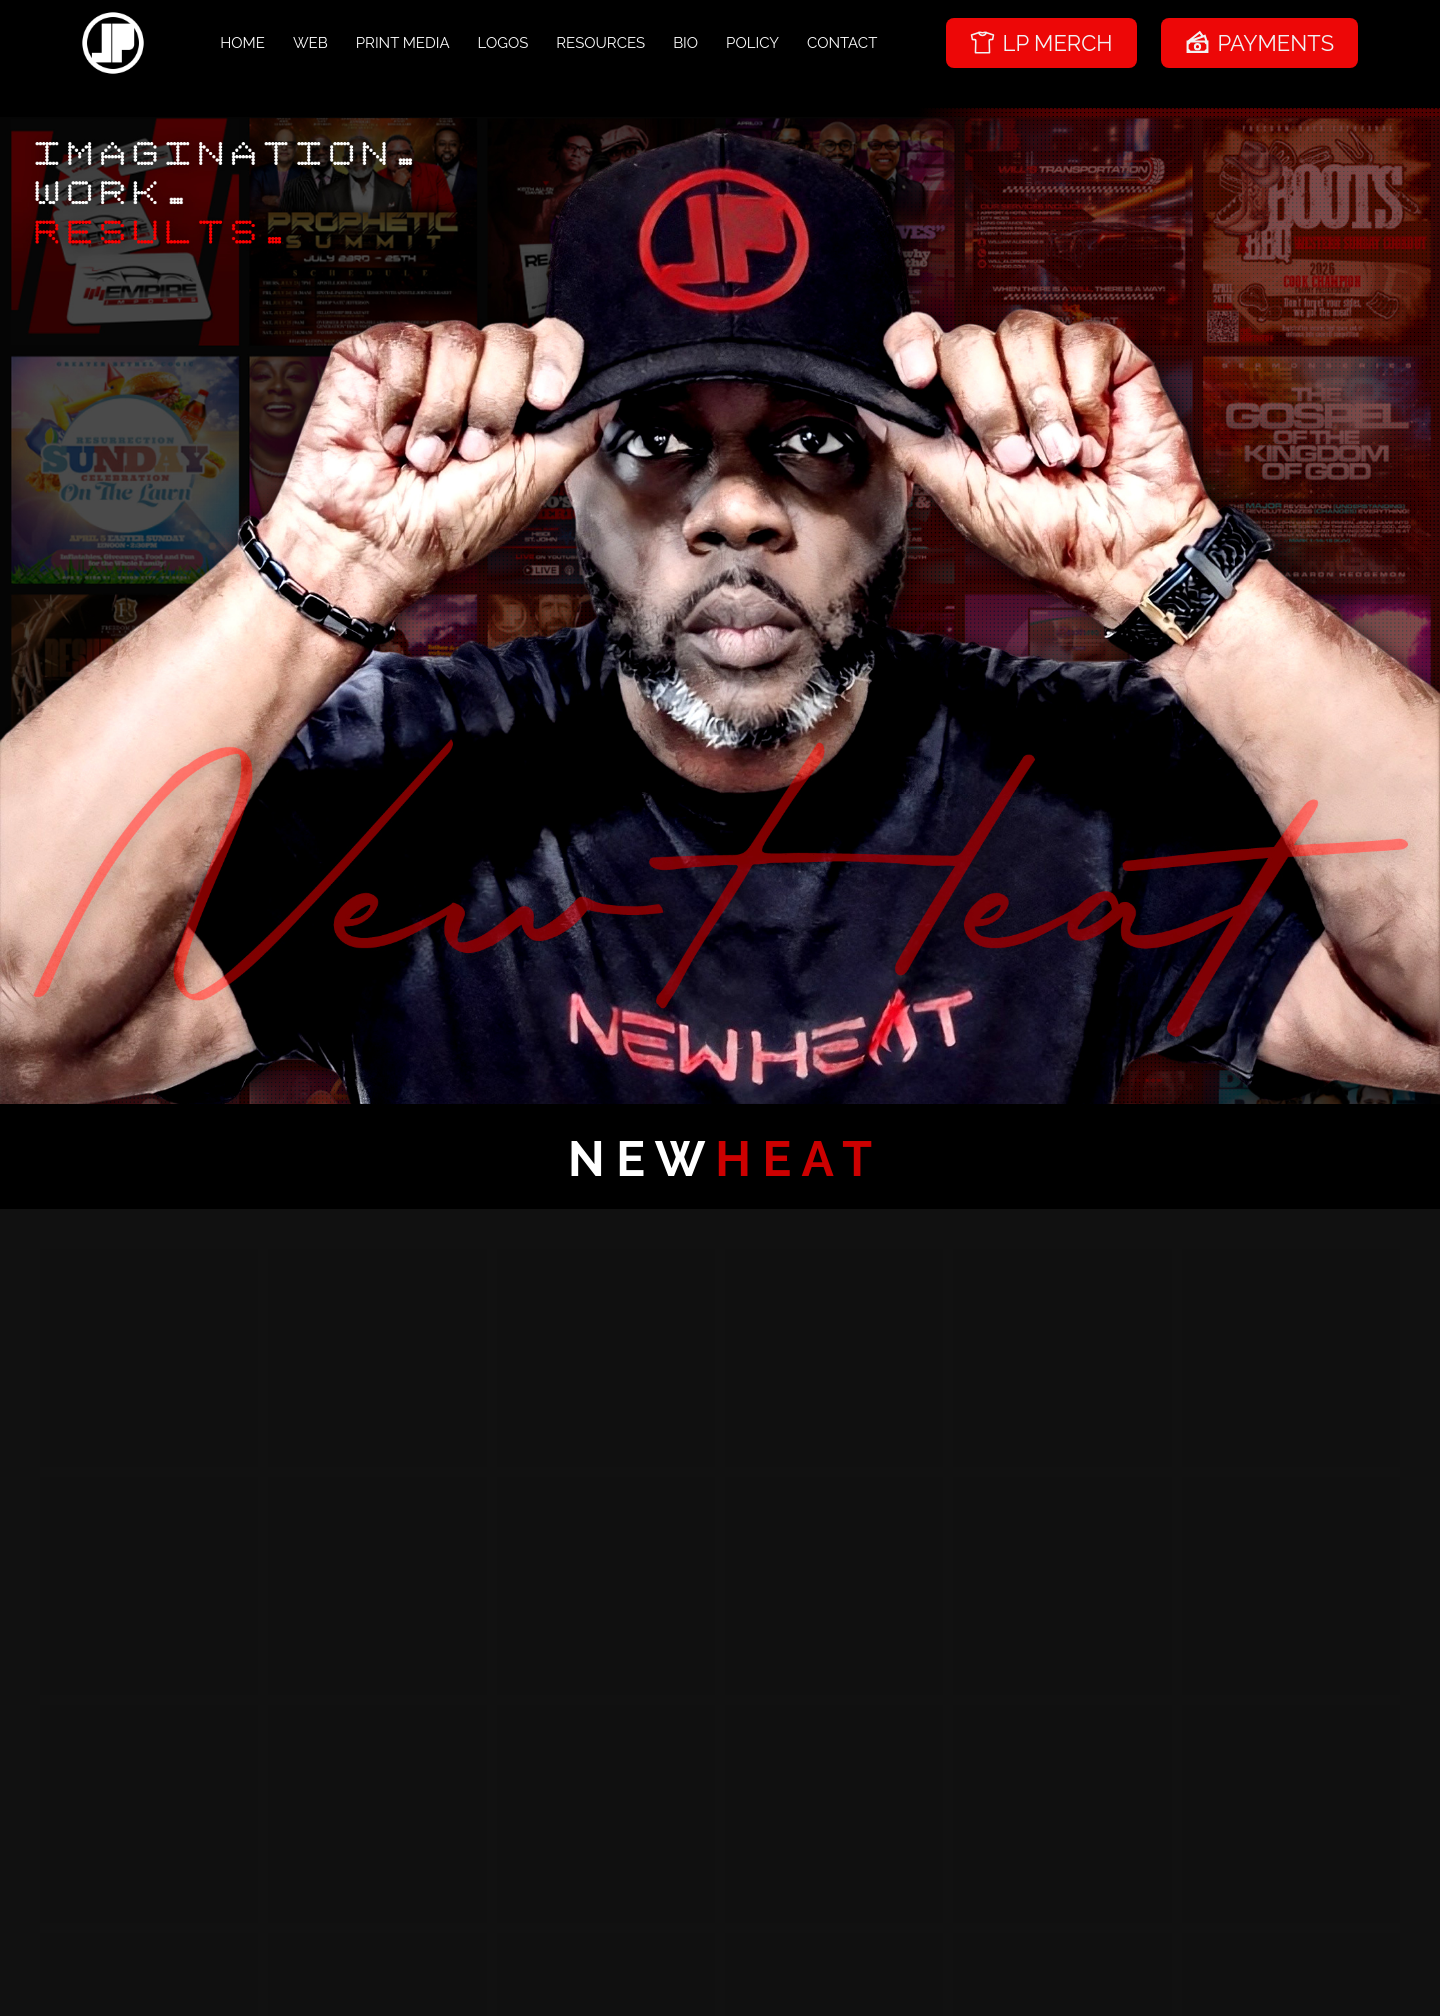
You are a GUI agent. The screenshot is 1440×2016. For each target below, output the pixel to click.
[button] (149, 1358)
